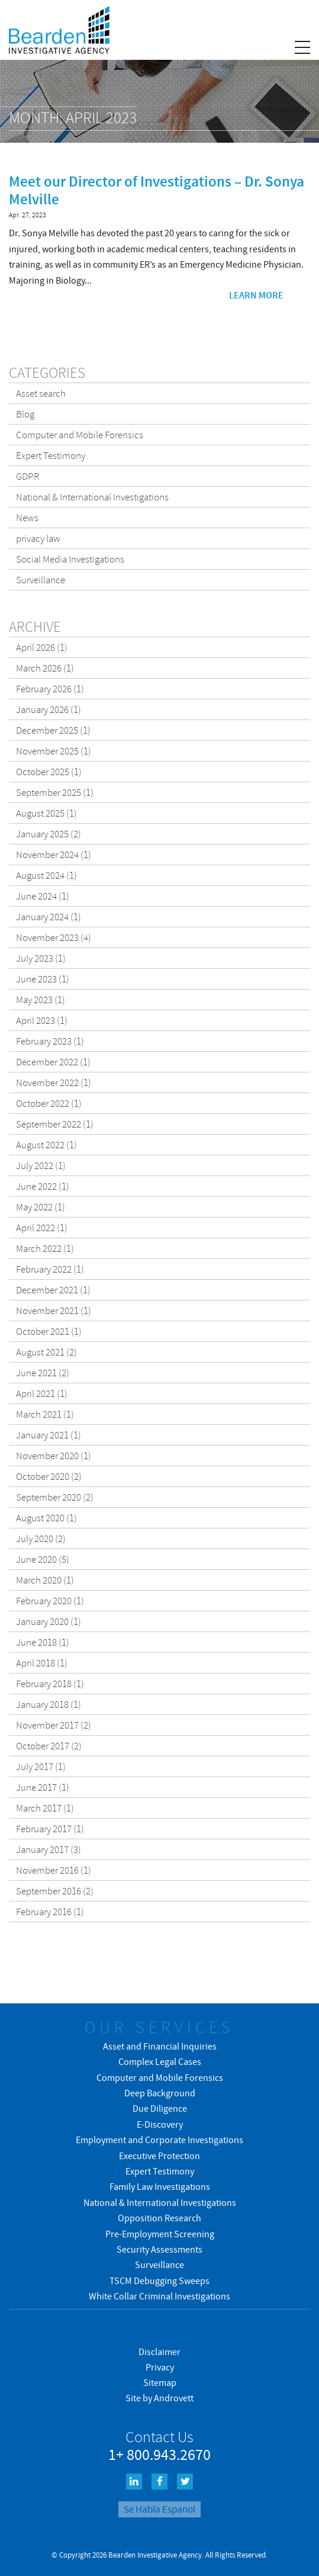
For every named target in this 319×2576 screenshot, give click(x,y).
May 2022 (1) (40, 1206)
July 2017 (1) (41, 1766)
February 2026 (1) (50, 688)
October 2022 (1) (49, 1103)
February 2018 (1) (50, 1683)
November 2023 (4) (53, 937)
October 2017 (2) (49, 1745)
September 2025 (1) (55, 792)
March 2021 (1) (45, 1414)
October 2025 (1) (49, 771)
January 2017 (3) (48, 1849)
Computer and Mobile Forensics (79, 434)
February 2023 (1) (50, 1041)
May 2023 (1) (40, 999)
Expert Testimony (50, 455)
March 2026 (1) (45, 667)
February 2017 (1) (50, 1828)
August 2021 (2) (46, 1351)
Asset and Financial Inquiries (160, 2046)
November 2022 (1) (53, 1082)
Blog (25, 413)
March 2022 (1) (45, 1248)
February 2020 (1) (50, 1600)
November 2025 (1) (53, 750)
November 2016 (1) (53, 1870)
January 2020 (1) (48, 1621)
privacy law (38, 538)
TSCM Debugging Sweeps (159, 2280)
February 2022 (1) (50, 1269)
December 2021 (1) (53, 1289)
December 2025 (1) (53, 730)
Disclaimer (159, 2351)
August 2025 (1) (46, 813)
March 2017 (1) (45, 1807)
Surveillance (40, 579)
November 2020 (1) (53, 1455)
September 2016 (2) (55, 1890)
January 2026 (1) (48, 709)
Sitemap (159, 2382)
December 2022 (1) (53, 1061)
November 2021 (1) (53, 1310)
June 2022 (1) (42, 1186)
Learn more (256, 295)
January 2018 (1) (48, 1704)
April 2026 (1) (41, 647)
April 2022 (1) (41, 1227)
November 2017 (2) (53, 1725)
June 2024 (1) (42, 895)
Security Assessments (159, 2249)
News (27, 517)
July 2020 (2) (41, 1538)
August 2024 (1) (46, 875)
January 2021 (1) (48, 1434)
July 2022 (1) (41, 1165)
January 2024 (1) (48, 916)
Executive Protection (159, 2155)
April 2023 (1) (41, 1020)
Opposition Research (159, 2218)
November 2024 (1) (53, 854)
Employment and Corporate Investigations (159, 2139)
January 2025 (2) (48, 833)
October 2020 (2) (49, 1476)
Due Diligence (160, 2108)
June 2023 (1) (42, 978)
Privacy (160, 2367)
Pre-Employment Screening (159, 2234)
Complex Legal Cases (159, 2061)
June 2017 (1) (42, 1787)
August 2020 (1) (46, 1517)
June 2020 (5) (42, 1559)
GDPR (28, 476)
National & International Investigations (92, 496)
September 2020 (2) (55, 1497)
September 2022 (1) (55, 1123)
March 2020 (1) (45, 1579)
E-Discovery (160, 2124)
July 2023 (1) (41, 958)
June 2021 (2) (42, 1372)
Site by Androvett (159, 2398)
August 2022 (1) (46, 1144)
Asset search (41, 393)
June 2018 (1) (42, 1642)
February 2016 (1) (50, 1911)
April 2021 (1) (41, 1393)
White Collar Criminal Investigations (159, 2296)
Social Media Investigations (70, 559)
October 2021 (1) (49, 1331)
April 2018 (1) (41, 1662)
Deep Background (159, 2093)
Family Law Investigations (159, 2186)
